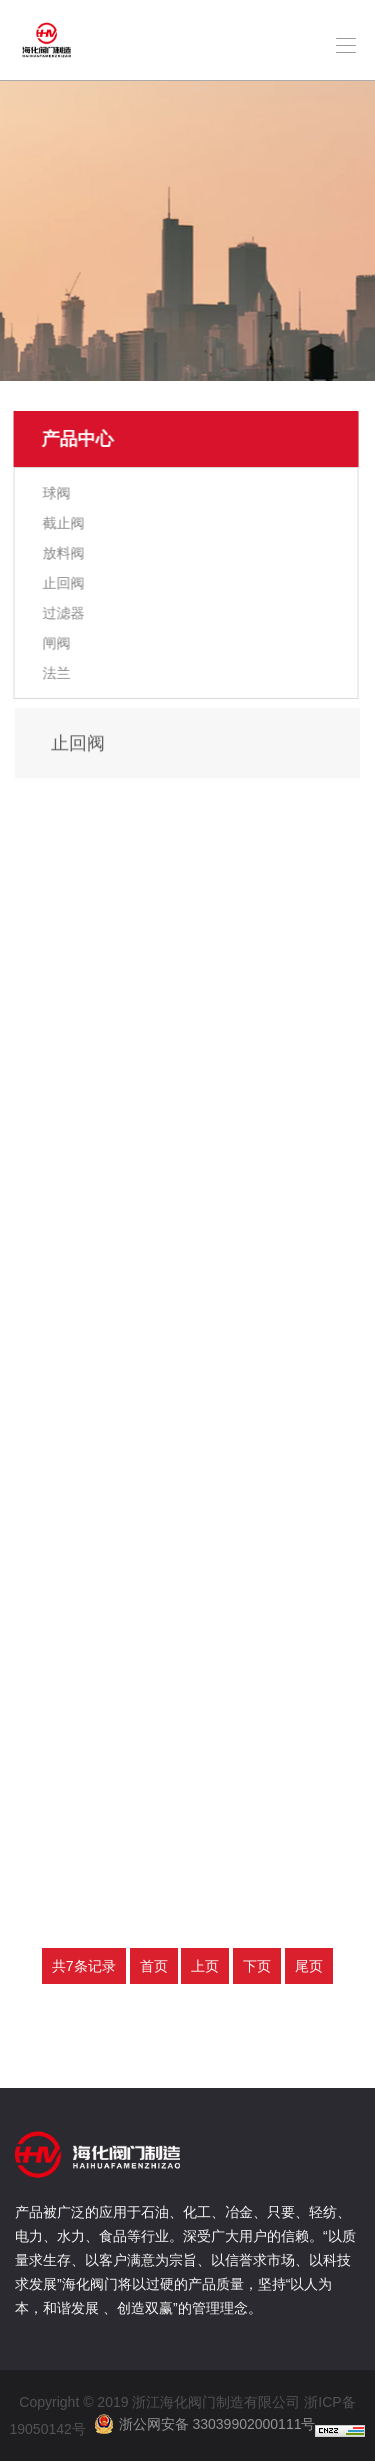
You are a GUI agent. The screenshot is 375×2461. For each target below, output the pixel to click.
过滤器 (63, 613)
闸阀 (56, 643)
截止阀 (63, 523)
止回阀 (63, 583)
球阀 (56, 493)
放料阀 (63, 553)
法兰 (56, 673)
